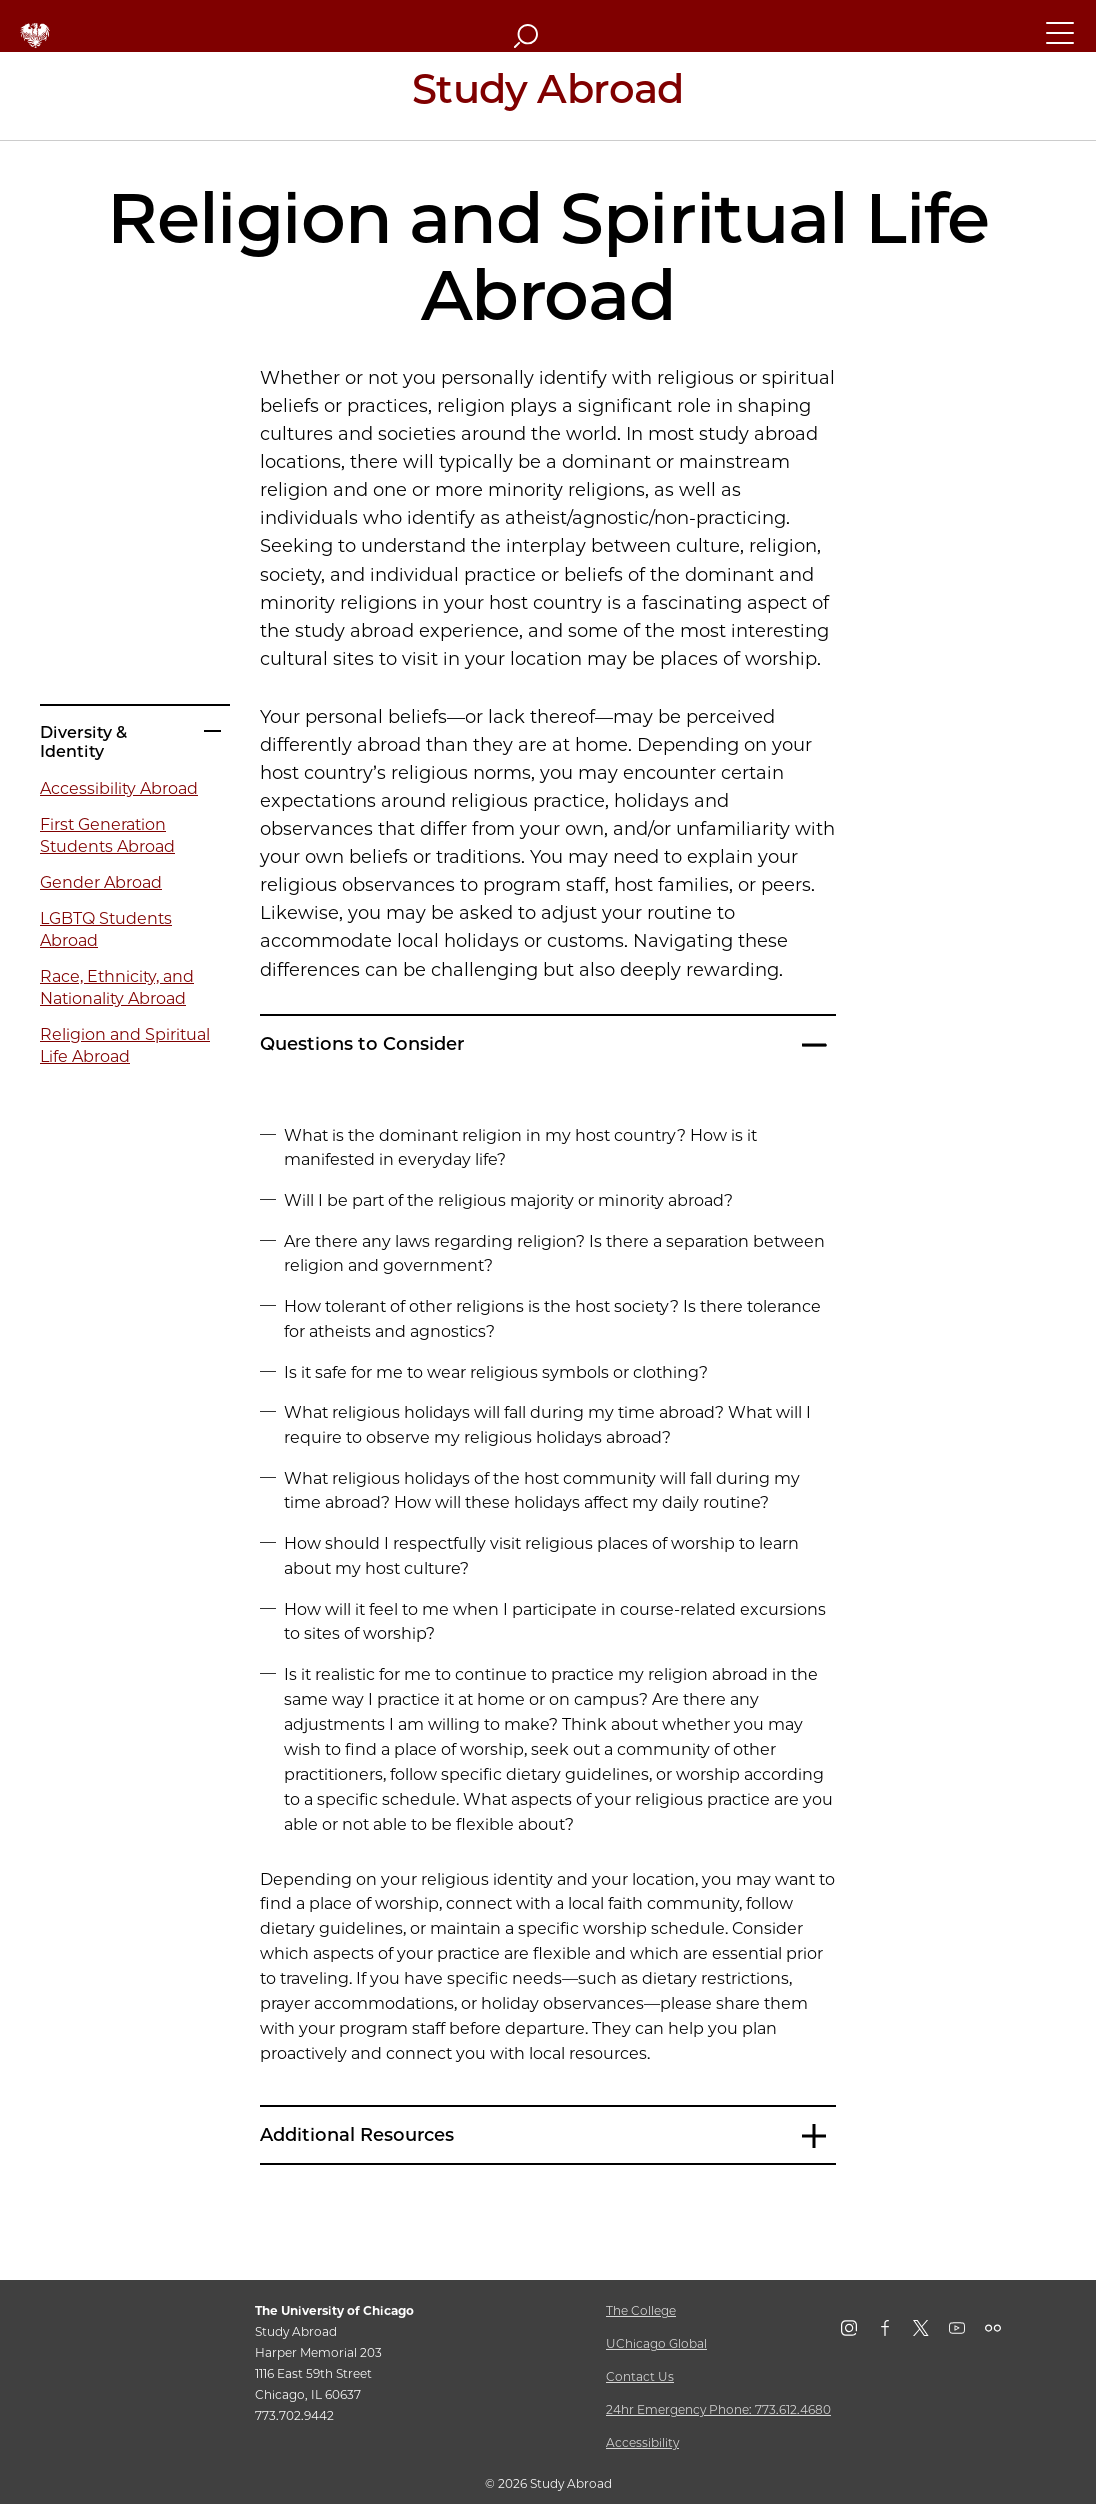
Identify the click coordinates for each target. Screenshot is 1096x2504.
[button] (1061, 42)
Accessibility (642, 2442)
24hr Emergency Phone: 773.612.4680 (718, 2409)
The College (641, 2310)
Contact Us (640, 2376)
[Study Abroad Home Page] (548, 96)
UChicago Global (656, 2343)
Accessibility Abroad (119, 788)
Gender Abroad (101, 882)
